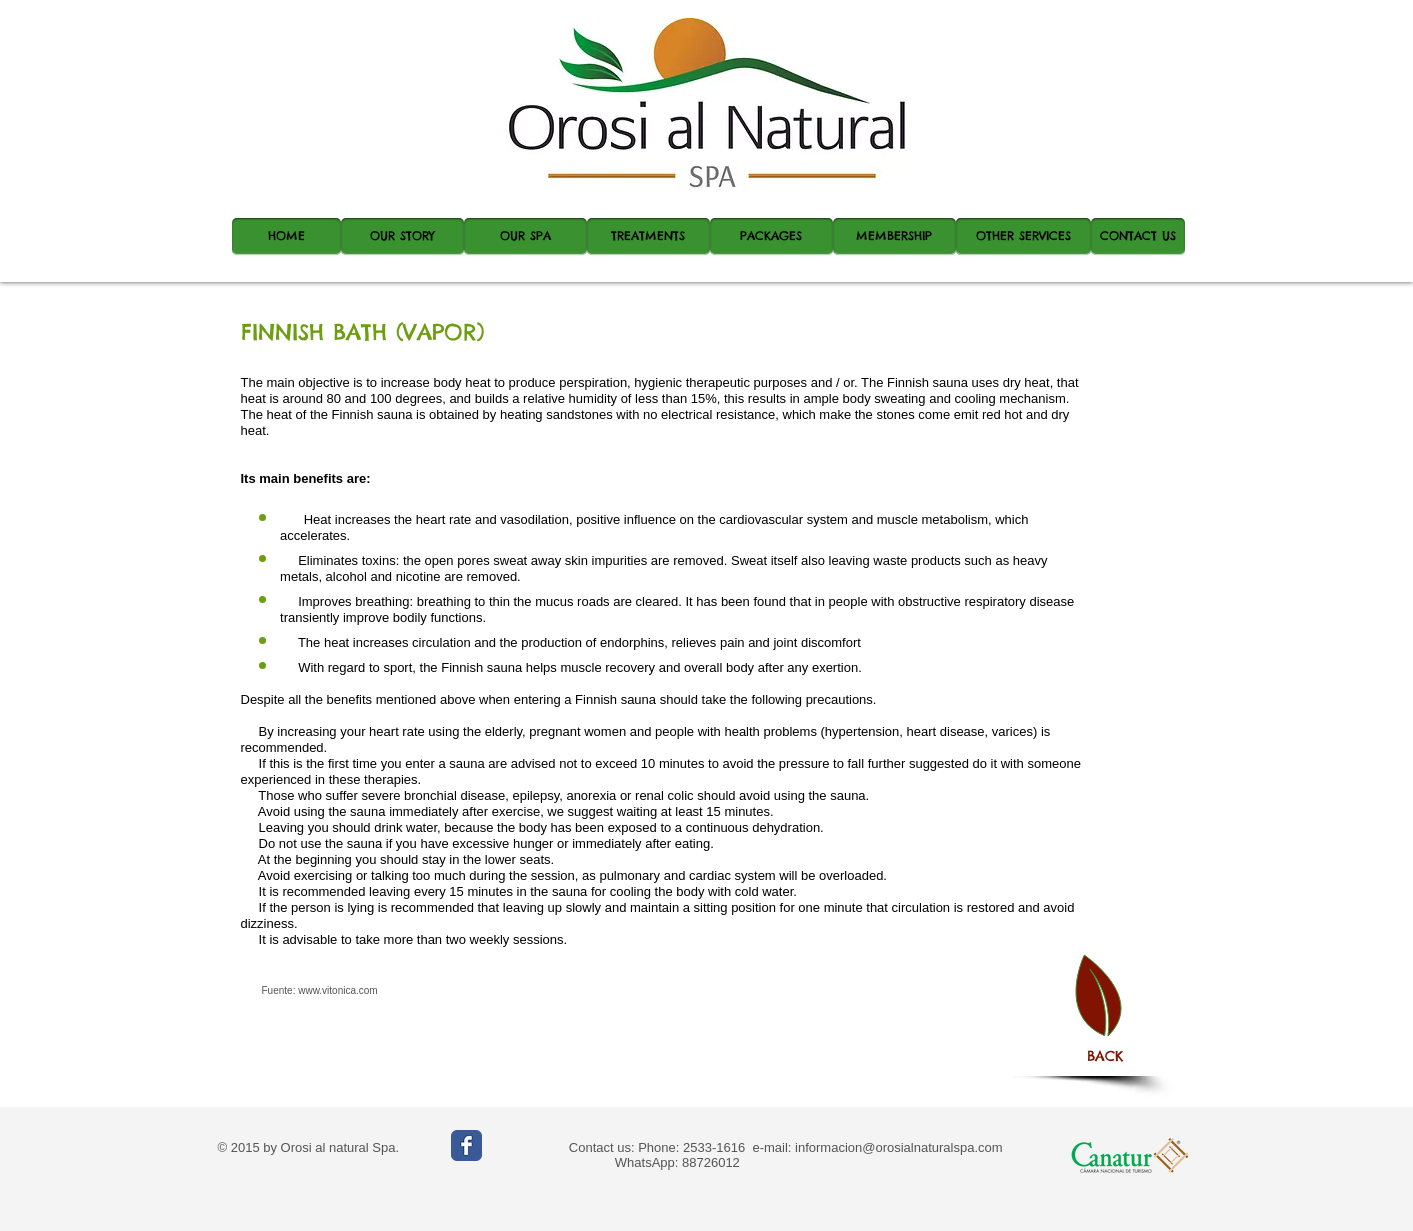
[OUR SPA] (525, 236)
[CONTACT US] (1138, 236)
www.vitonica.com (337, 990)
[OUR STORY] (402, 236)
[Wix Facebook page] (466, 1145)
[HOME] (286, 236)
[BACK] (1105, 1056)
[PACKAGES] (771, 236)
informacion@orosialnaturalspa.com (899, 1147)
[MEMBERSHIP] (894, 236)
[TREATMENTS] (648, 236)
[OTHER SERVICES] (1023, 236)
